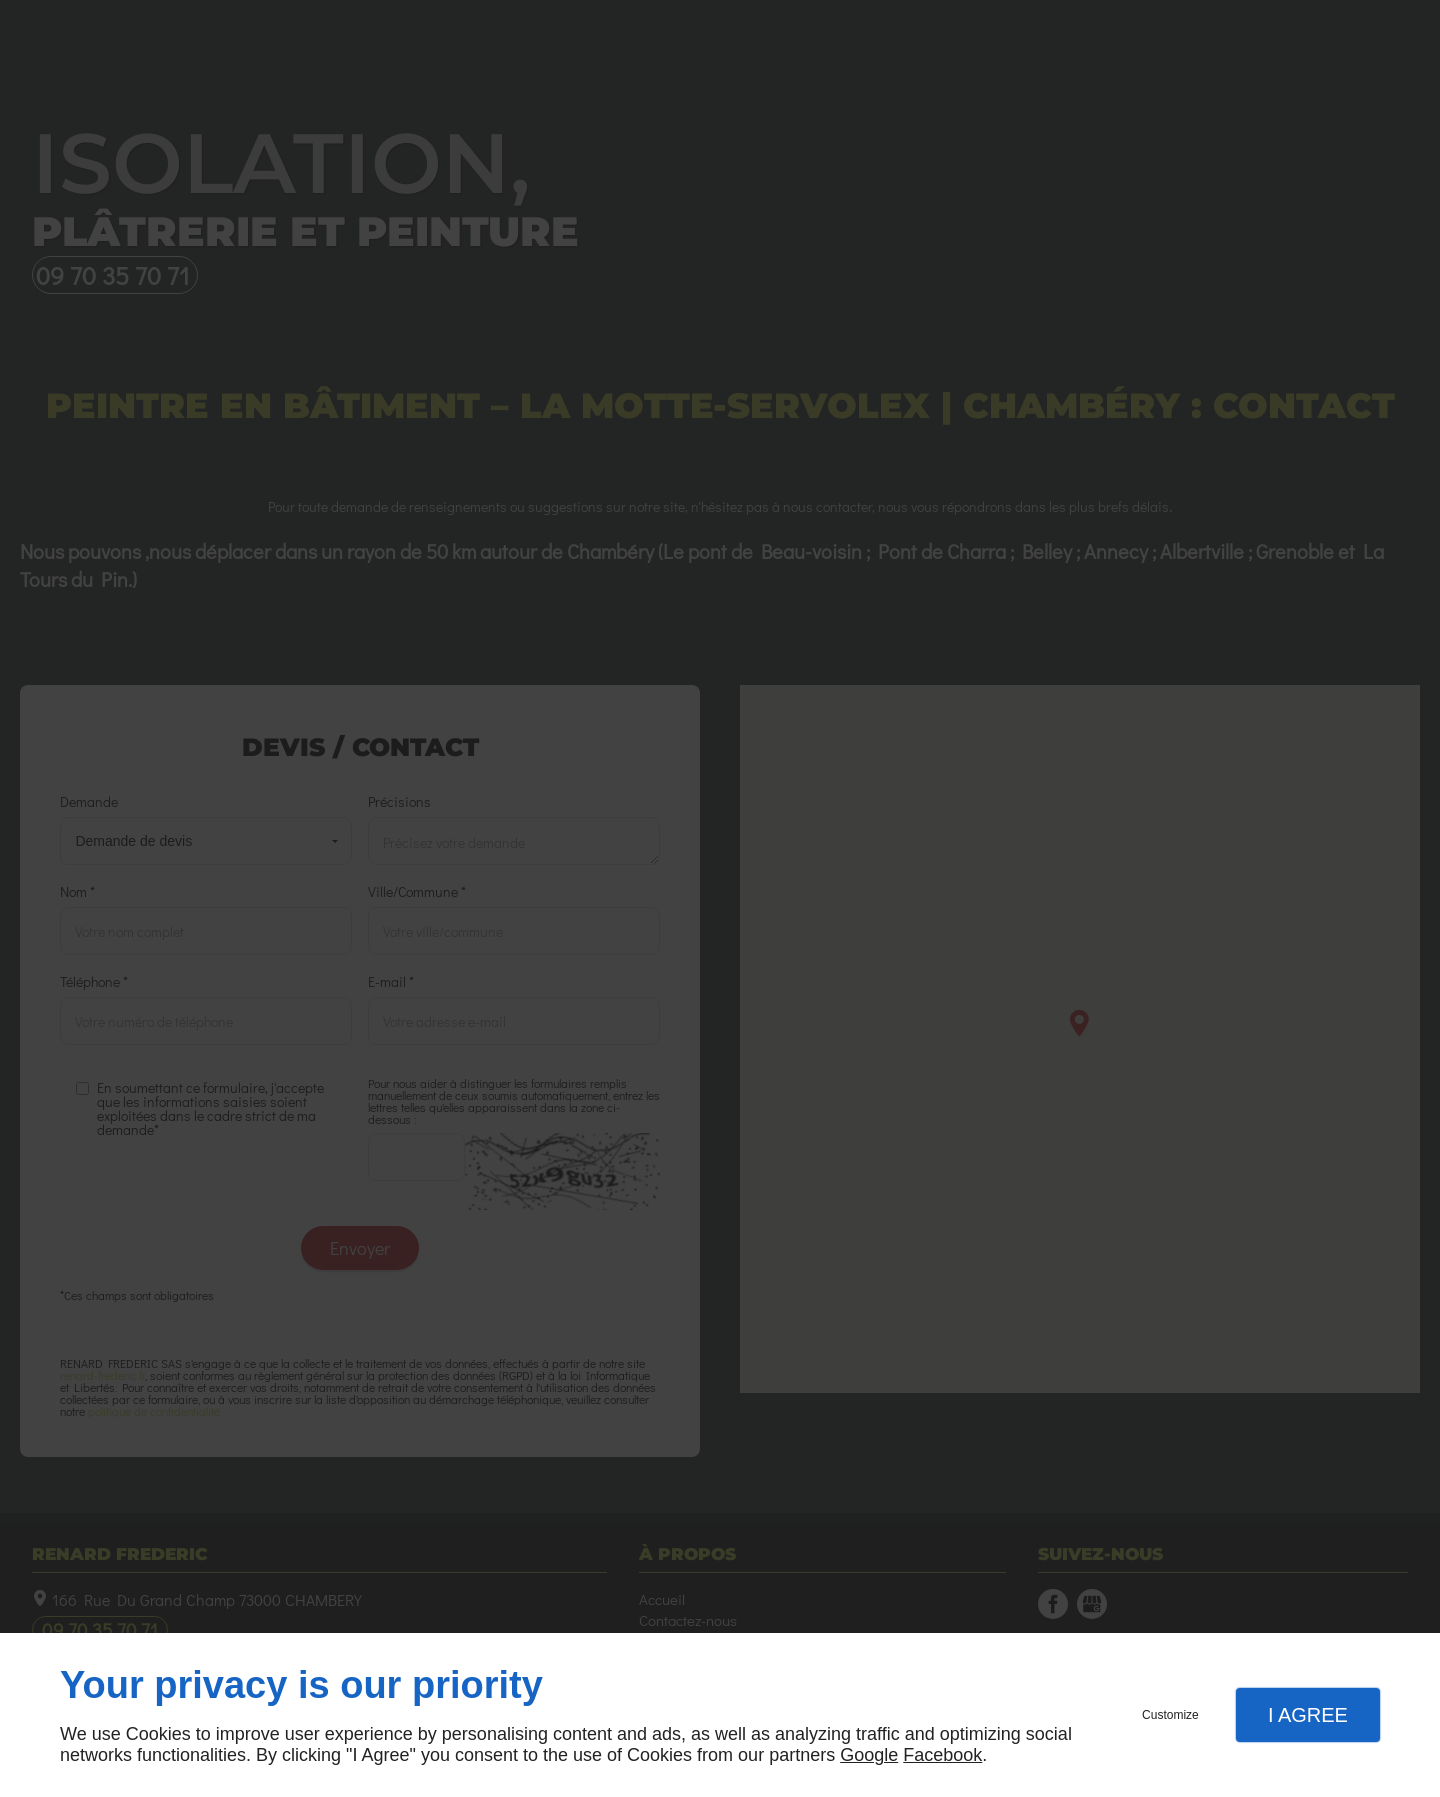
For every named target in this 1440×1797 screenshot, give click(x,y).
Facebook (942, 1755)
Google (869, 1755)
